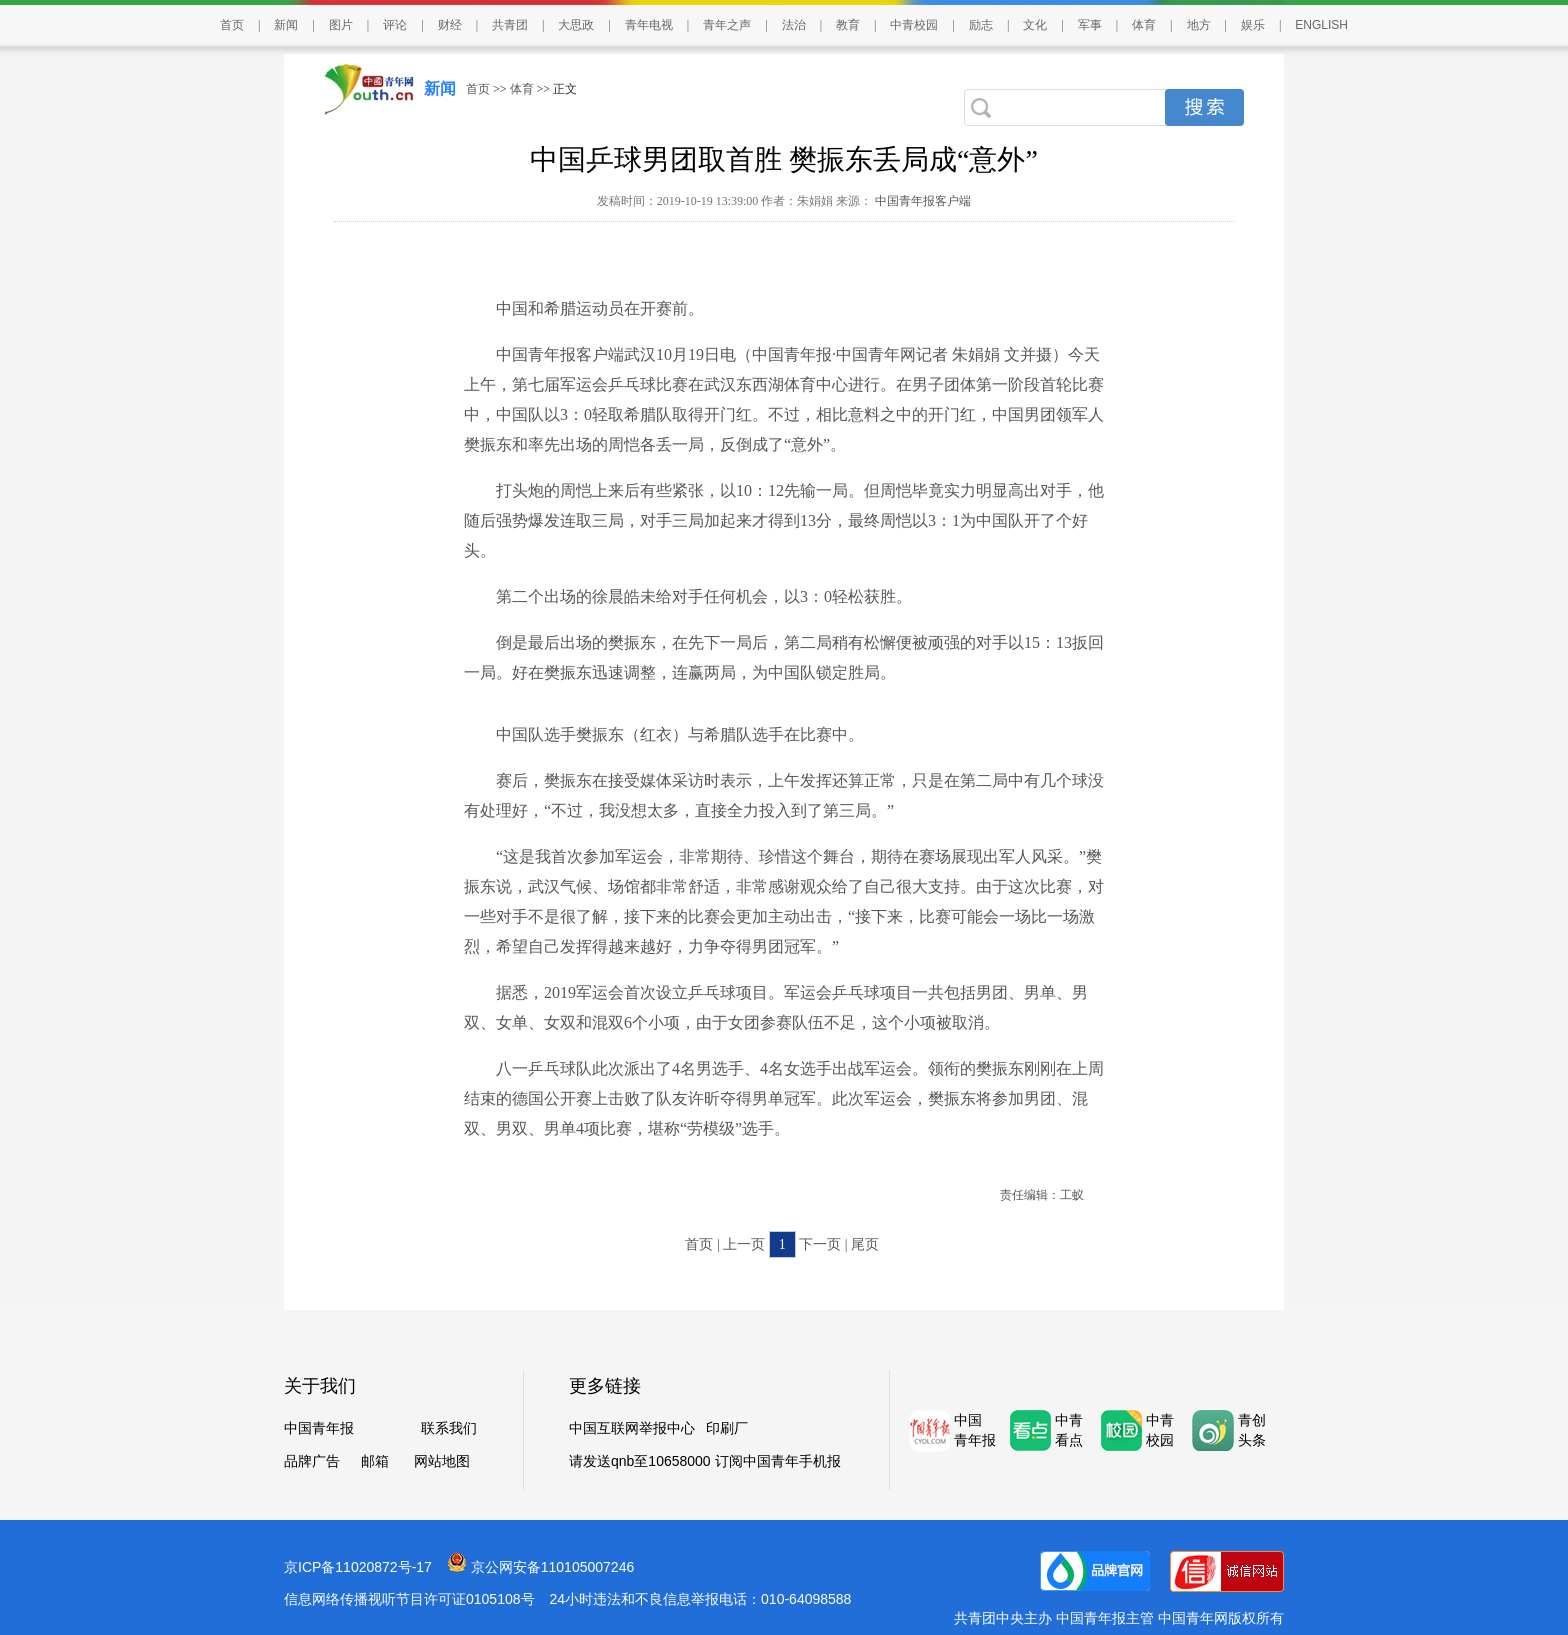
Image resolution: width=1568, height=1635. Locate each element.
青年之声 (727, 25)
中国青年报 (319, 1428)
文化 (1035, 25)
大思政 (576, 25)
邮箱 (375, 1461)
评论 (395, 25)
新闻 (286, 25)
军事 (1090, 25)
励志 (981, 25)
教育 (848, 25)
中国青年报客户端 (921, 201)
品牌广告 (312, 1461)
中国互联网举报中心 (632, 1428)
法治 (794, 25)
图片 (341, 25)
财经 (450, 25)
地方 (1199, 25)
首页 (232, 25)
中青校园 (914, 25)
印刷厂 (727, 1428)
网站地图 (442, 1461)
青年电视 (649, 25)
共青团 (510, 25)
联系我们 (449, 1428)
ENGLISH (1321, 25)
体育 (1144, 25)
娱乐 (1253, 25)
